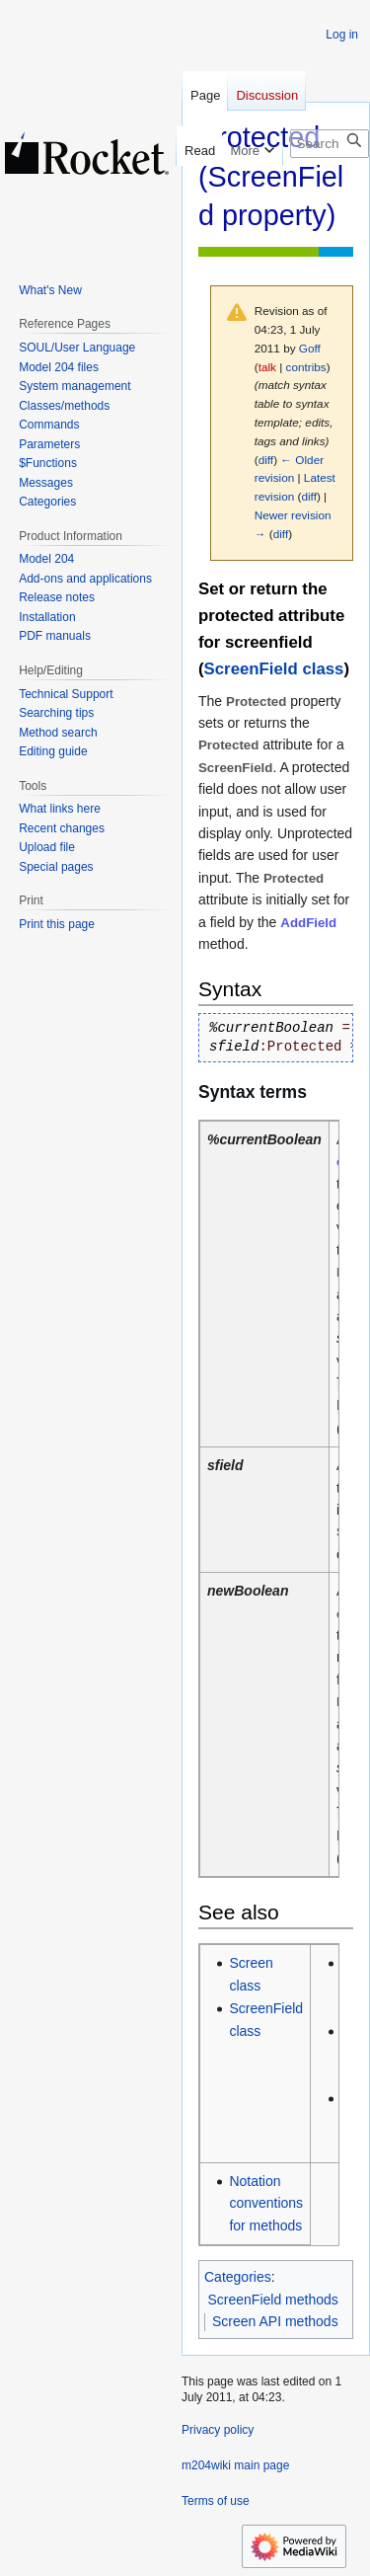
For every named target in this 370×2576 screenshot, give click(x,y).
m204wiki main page (235, 2465)
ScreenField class (274, 669)
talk (267, 366)
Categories (237, 2277)
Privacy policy (218, 2430)
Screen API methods (275, 2321)
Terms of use (216, 2501)
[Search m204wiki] (329, 143)
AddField (308, 922)
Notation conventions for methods (266, 2203)
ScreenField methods (273, 2299)
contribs (306, 366)
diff (266, 459)
